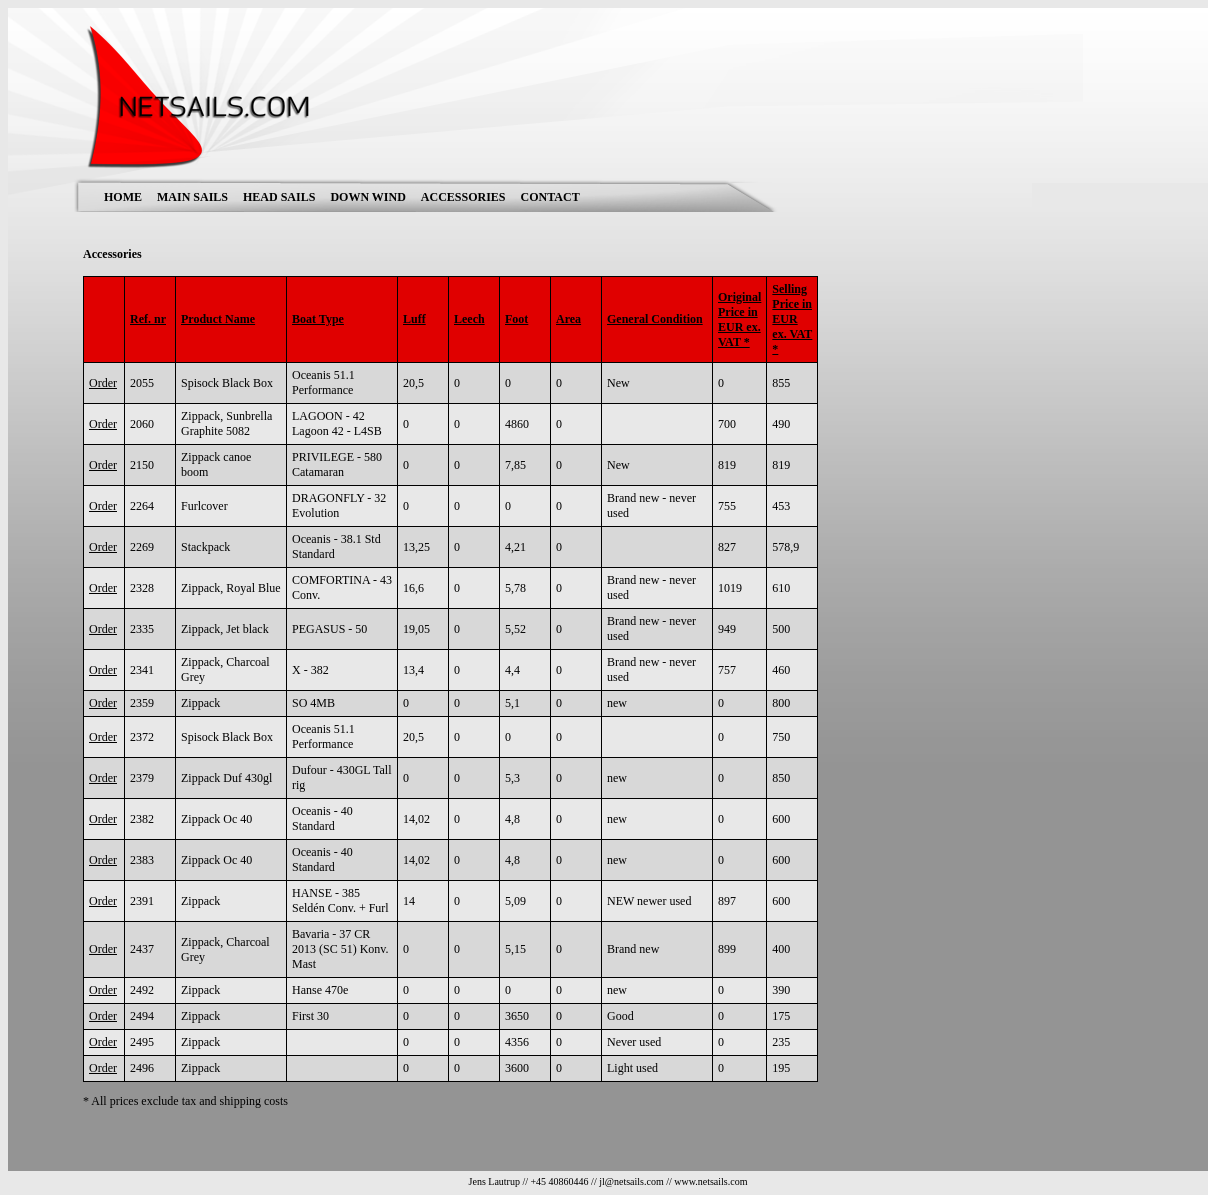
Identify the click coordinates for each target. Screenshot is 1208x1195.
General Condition (655, 319)
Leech (469, 319)
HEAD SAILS (279, 197)
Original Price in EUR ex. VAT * (739, 319)
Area (568, 319)
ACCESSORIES (463, 197)
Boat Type (318, 319)
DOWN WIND (367, 197)
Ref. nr (148, 319)
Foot (516, 319)
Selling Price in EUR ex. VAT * (792, 319)
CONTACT (550, 197)
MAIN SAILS (192, 197)
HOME (123, 197)
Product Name (218, 319)
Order (103, 383)
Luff (414, 319)
